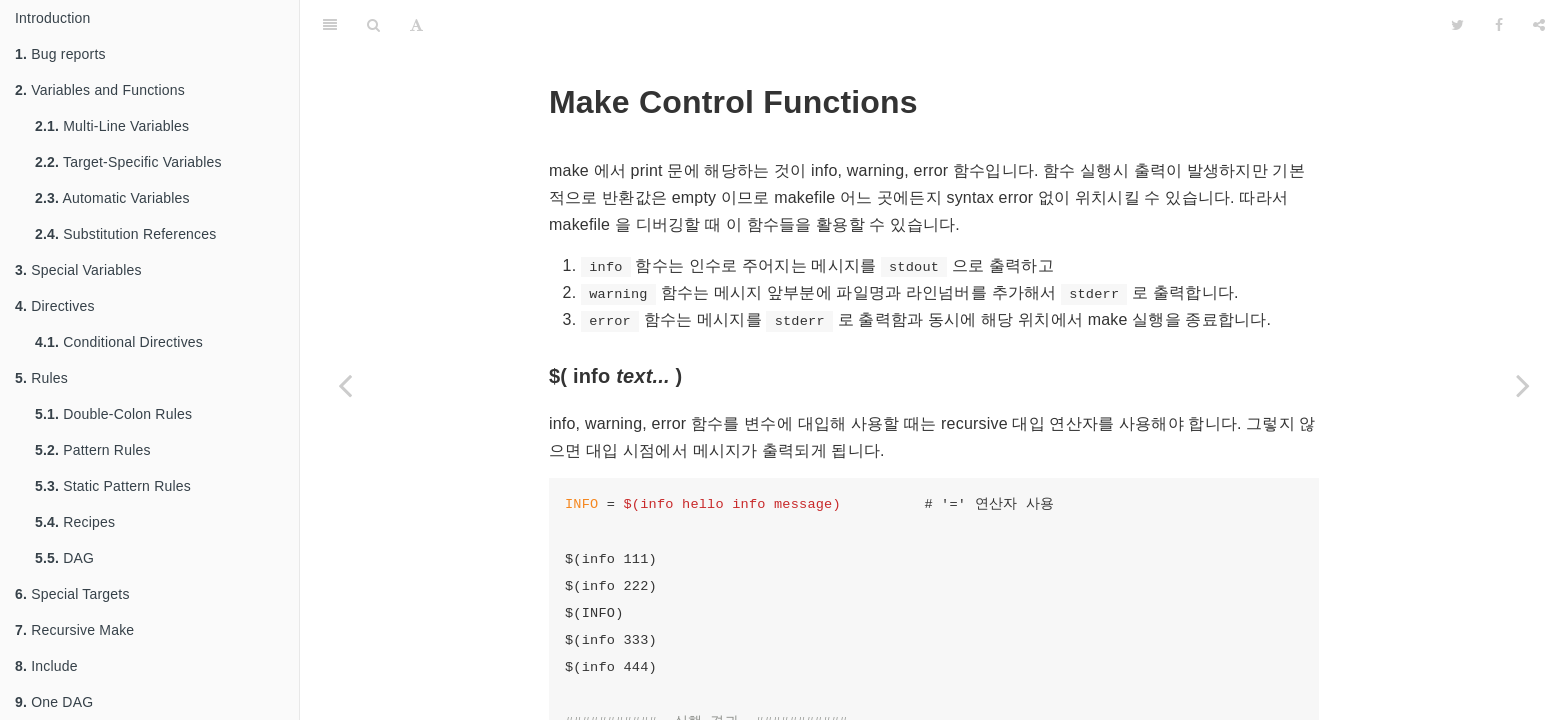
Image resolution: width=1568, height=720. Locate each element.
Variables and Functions (100, 90)
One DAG (54, 702)
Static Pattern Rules (113, 486)
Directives (55, 306)
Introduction (53, 18)
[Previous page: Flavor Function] (345, 385)
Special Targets (72, 594)
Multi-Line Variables (112, 126)
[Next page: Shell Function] (1523, 385)
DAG (64, 558)
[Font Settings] (416, 25)
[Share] (1539, 25)
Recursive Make (74, 630)
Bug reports (60, 54)
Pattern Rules (93, 450)
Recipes (75, 522)
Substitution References (126, 234)
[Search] (373, 25)
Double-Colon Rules (113, 414)
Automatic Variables (112, 198)
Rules (41, 378)
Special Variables (78, 270)
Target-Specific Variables (128, 162)
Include (46, 666)
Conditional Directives (119, 342)
